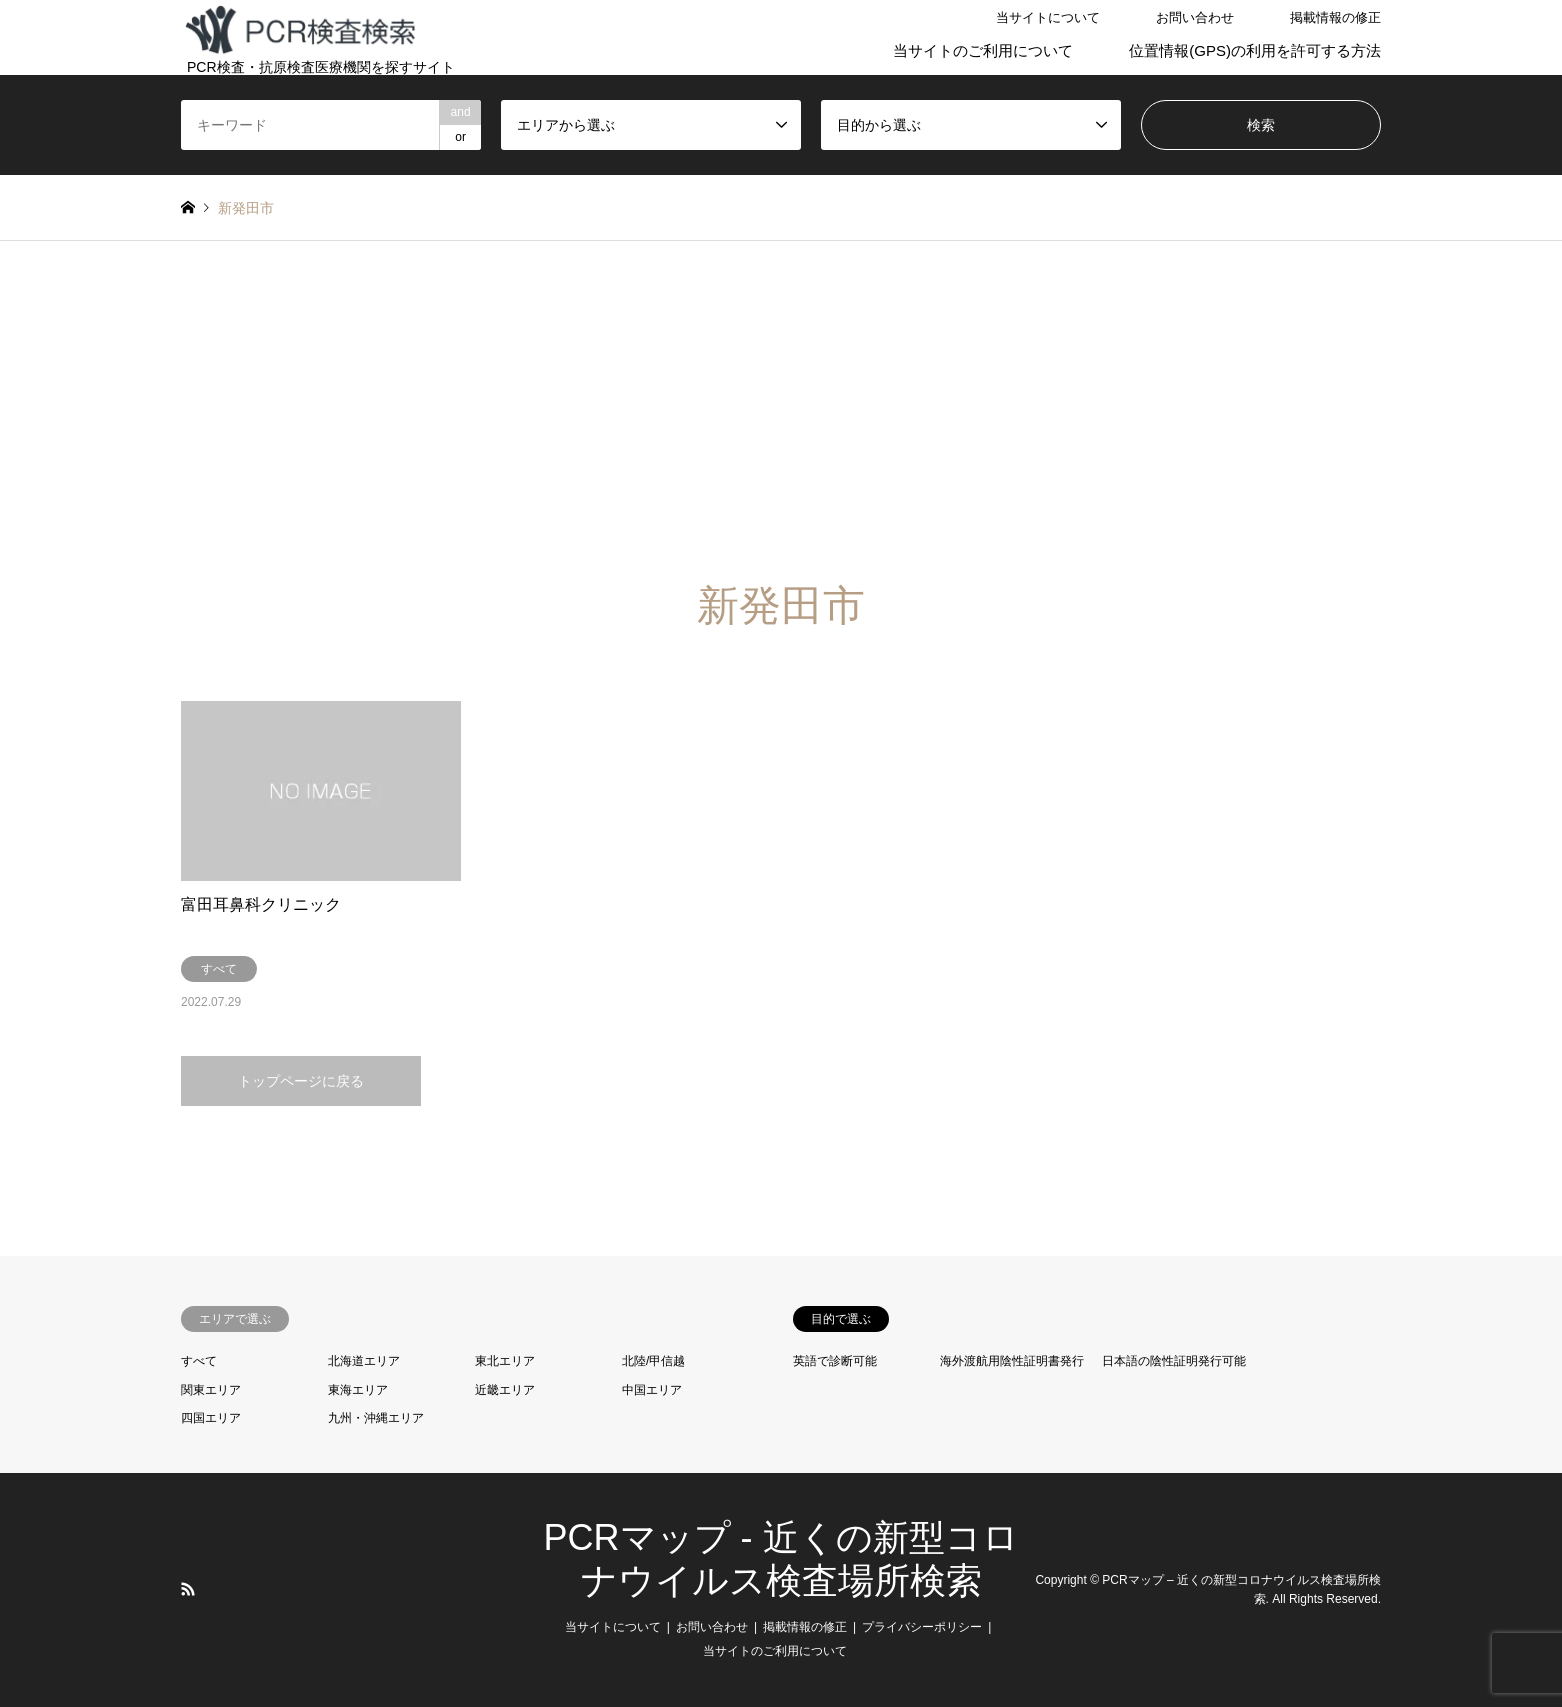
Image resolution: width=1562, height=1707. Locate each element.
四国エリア (211, 1418)
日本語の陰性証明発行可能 (1174, 1361)
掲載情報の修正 (1335, 17)
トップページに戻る (301, 1081)
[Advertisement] (781, 431)
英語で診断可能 (835, 1361)
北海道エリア (364, 1361)
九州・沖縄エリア (376, 1418)
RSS (188, 1589)
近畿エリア (505, 1390)
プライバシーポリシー (922, 1627)
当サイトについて (1048, 17)
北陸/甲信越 (653, 1361)
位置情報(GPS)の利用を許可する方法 (1255, 50)
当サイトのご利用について (983, 50)
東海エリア (358, 1390)
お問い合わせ (1195, 17)
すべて (199, 1361)
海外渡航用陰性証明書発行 (1012, 1361)
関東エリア (211, 1390)
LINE (214, 1589)
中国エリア (652, 1390)
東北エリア (505, 1361)
